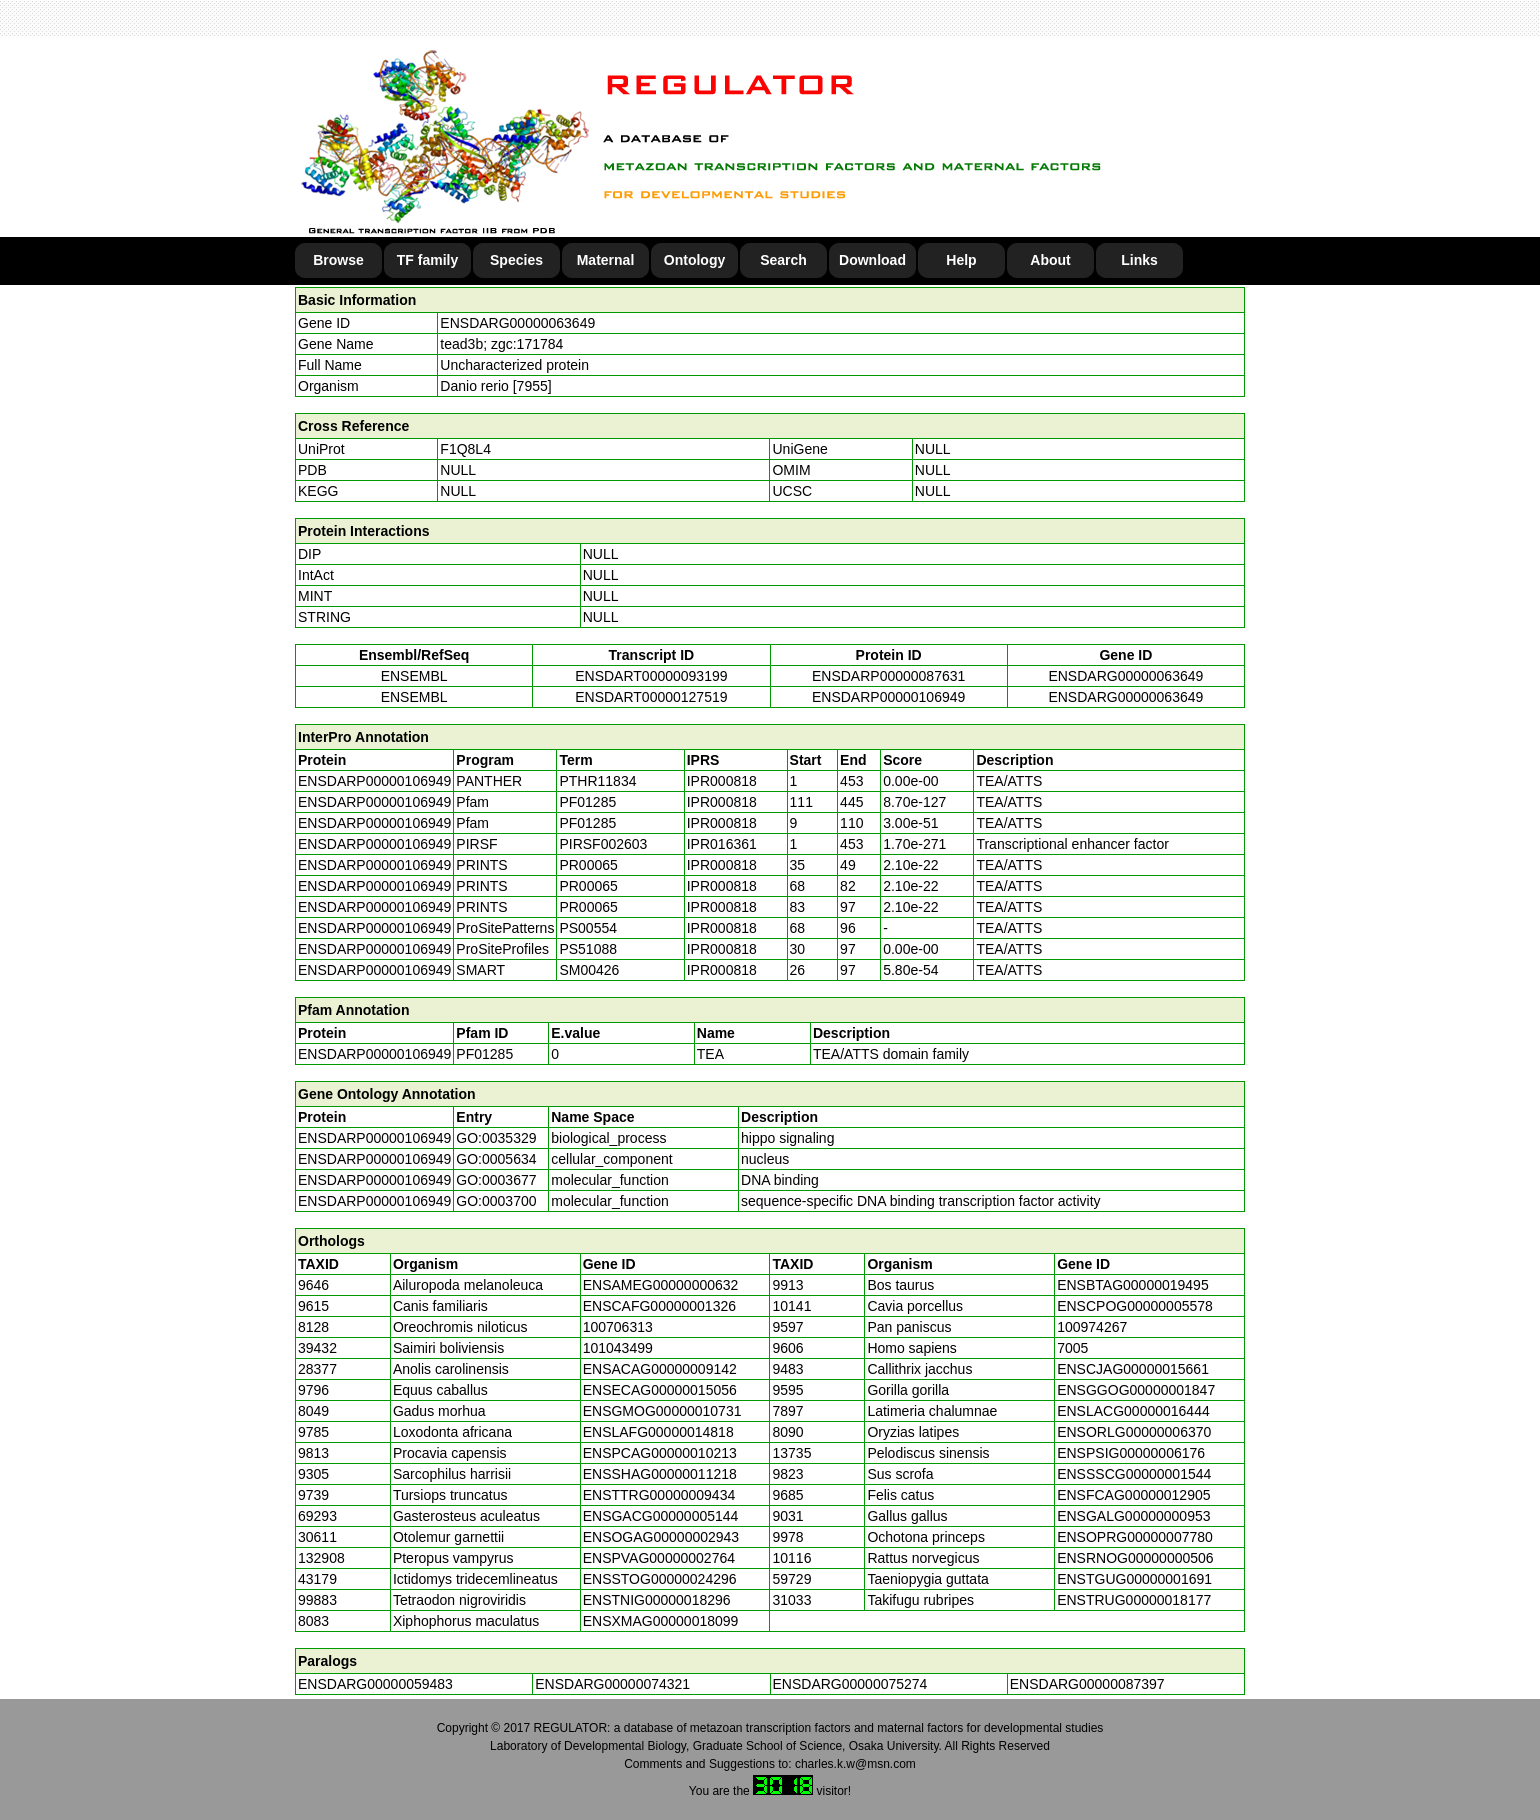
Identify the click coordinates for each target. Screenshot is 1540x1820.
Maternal (606, 260)
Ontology (694, 260)
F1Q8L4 (465, 449)
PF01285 (484, 1054)
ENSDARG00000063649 (517, 323)
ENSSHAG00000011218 (660, 1474)
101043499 (618, 1348)
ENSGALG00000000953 (1133, 1516)
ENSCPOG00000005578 (1135, 1306)
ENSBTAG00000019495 (1133, 1285)
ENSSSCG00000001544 (1134, 1474)
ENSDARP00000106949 (888, 697)
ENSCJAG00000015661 (1133, 1369)
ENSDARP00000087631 (888, 676)
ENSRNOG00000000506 (1135, 1558)
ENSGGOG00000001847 (1136, 1390)
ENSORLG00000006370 (1134, 1432)
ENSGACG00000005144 (661, 1516)
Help (961, 260)
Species (516, 260)
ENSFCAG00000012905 (1133, 1495)
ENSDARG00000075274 (850, 1684)
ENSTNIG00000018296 (657, 1600)
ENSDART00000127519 (651, 697)
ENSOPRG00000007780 (1135, 1537)
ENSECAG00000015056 (660, 1390)
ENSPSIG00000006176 (1131, 1453)
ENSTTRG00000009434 (659, 1495)
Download (872, 260)
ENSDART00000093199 (651, 676)
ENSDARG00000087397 (1087, 1684)
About (1050, 260)
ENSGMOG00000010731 (662, 1411)
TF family (427, 260)
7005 (1072, 1348)
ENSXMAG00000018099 (661, 1621)
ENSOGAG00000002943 (661, 1537)
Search (783, 260)
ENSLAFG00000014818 (658, 1432)
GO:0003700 (496, 1201)
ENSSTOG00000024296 (660, 1579)
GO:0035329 (496, 1138)
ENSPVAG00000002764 (659, 1558)
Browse (338, 260)
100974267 (1092, 1327)
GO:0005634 (496, 1159)
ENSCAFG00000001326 (659, 1306)
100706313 (618, 1327)
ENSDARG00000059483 (375, 1684)
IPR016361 (722, 844)
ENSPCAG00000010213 (660, 1453)
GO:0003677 (496, 1180)
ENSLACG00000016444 (1133, 1411)
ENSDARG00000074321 (612, 1684)
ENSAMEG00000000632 (661, 1285)
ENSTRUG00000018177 (1134, 1600)
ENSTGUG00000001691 (1134, 1579)
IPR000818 (722, 781)
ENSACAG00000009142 (660, 1369)
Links (1139, 260)
